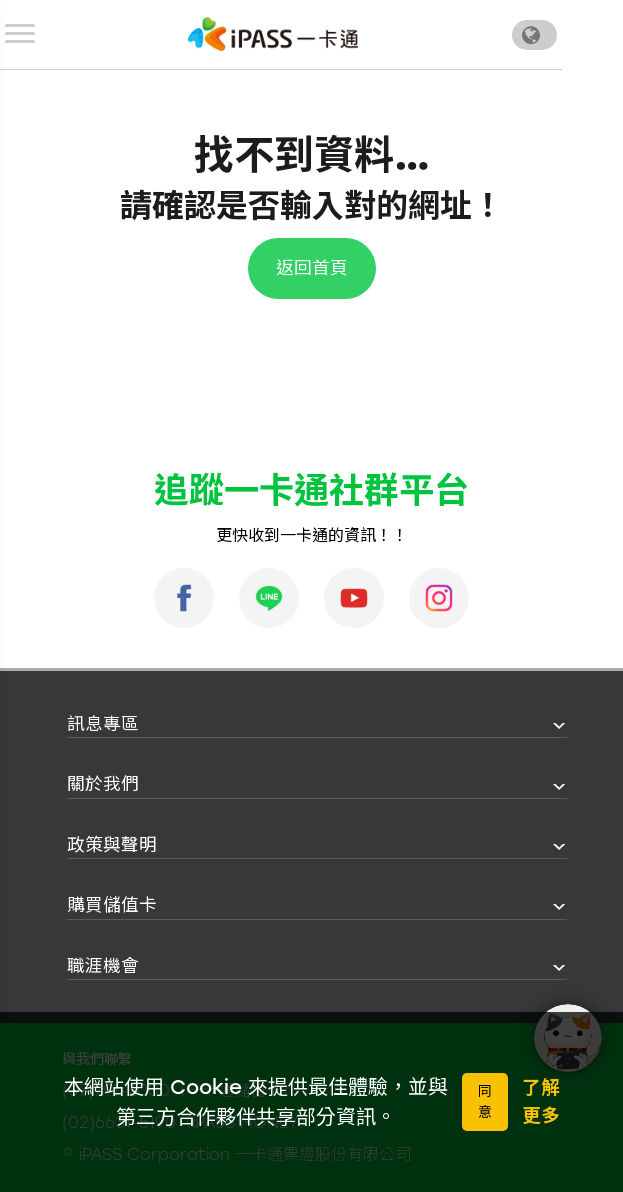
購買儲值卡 (112, 904)
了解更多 (541, 1101)
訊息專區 (103, 723)
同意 (485, 1102)
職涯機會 (103, 965)
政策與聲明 (112, 844)
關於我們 (103, 783)
